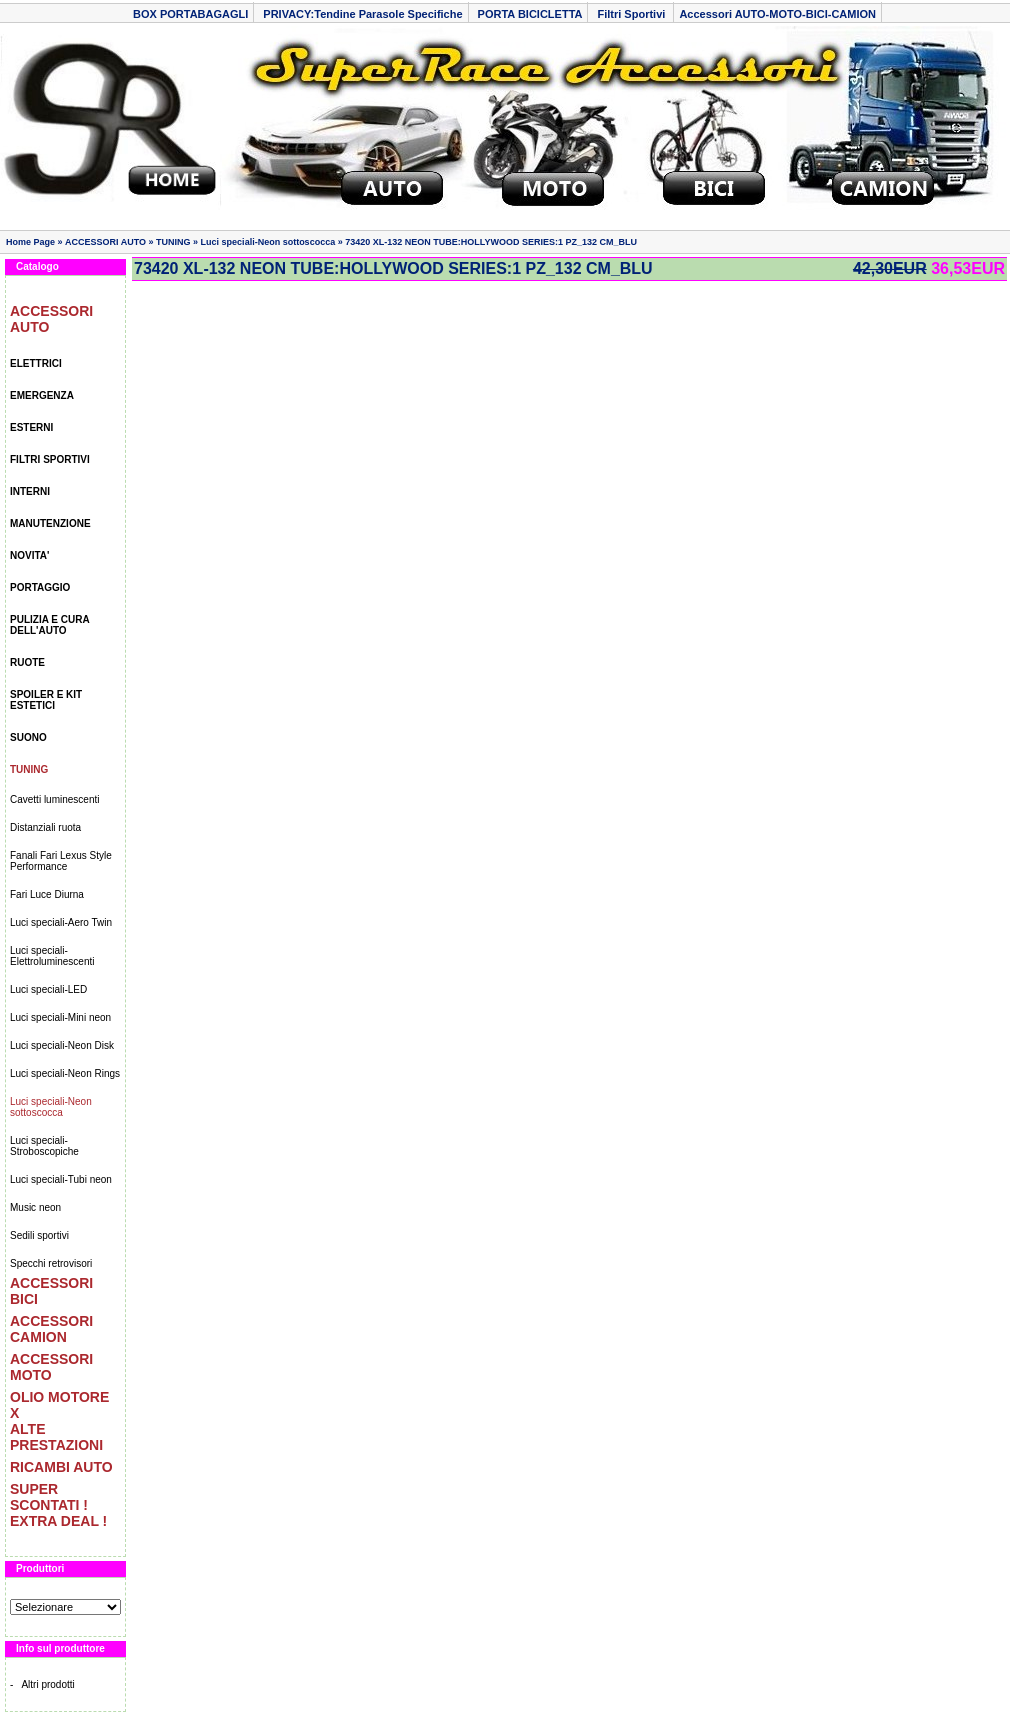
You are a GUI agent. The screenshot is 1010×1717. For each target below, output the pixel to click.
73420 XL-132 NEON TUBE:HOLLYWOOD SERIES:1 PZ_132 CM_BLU (491, 242)
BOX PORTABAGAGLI (190, 14)
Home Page (30, 242)
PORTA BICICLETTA (530, 14)
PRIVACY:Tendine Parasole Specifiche (362, 14)
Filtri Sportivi (632, 14)
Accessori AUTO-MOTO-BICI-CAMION (777, 14)
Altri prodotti (47, 1684)
